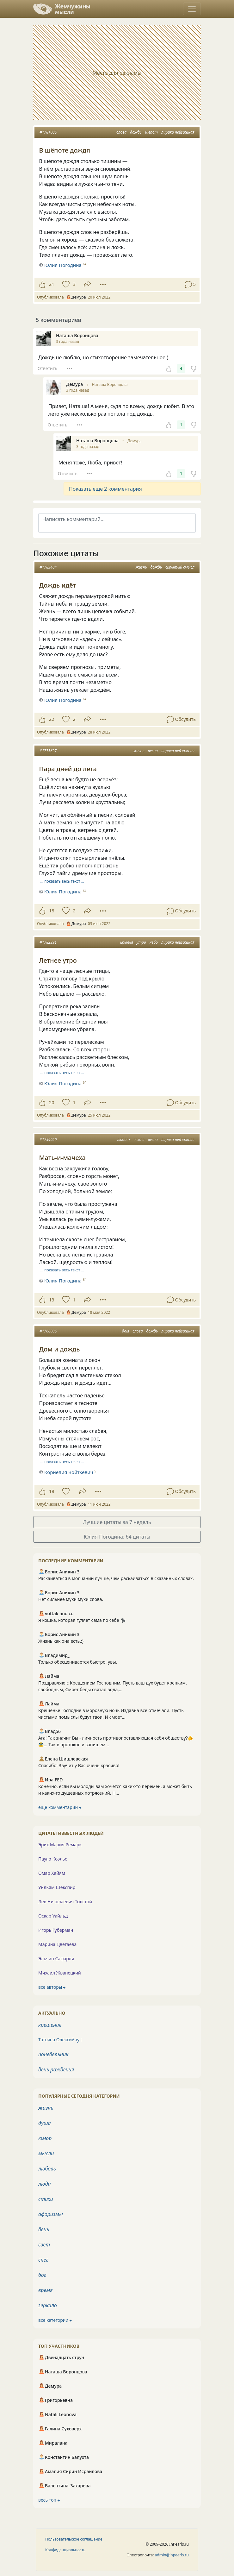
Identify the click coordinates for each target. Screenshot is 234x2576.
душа (44, 2122)
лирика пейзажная (177, 132)
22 (51, 719)
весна (153, 750)
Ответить (47, 368)
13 (51, 1300)
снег (43, 2259)
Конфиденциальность (65, 2550)
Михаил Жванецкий (59, 1973)
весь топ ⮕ (49, 2500)
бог (42, 2274)
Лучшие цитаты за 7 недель (117, 1522)
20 (51, 1102)
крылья (126, 942)
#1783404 (48, 567)
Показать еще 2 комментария (105, 488)
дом (125, 1331)
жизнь (141, 567)
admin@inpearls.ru (172, 2555)
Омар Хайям (51, 1873)
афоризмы (50, 2214)
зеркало (47, 2305)
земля (139, 1139)
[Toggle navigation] (192, 9)
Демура (134, 441)
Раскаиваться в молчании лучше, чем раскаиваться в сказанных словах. (116, 1578)
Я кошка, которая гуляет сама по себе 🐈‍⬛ (82, 1620)
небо (154, 942)
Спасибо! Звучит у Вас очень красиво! (78, 1765)
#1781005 (48, 132)
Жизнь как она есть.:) (60, 1641)
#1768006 (48, 1331)
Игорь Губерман (55, 1930)
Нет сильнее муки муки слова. (70, 1599)
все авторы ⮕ (51, 1987)
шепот (151, 132)
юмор (45, 2138)
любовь (123, 1139)
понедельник (53, 2054)
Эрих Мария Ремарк (60, 1845)
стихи (45, 2198)
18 (51, 911)
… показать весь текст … (62, 881)
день (43, 2229)
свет (44, 2244)
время (45, 2290)
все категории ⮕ (55, 2320)
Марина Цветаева (57, 1944)
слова (121, 132)
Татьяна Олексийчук (60, 2040)
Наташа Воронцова (110, 384)
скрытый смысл (179, 567)
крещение (49, 2024)
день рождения (56, 2069)
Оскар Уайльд (53, 1916)
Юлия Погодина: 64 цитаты (117, 1536)
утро (141, 942)
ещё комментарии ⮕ (59, 1807)
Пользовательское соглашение (73, 2539)
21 (51, 284)
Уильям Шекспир (56, 1887)
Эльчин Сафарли (56, 1959)
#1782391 (48, 942)
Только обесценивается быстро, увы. (77, 1662)
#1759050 (48, 1139)
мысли (46, 2153)
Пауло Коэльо (52, 1859)
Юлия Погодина (63, 700)
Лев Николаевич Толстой (65, 1902)
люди (44, 2183)
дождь (135, 132)
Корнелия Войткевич (68, 1472)
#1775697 (48, 750)
